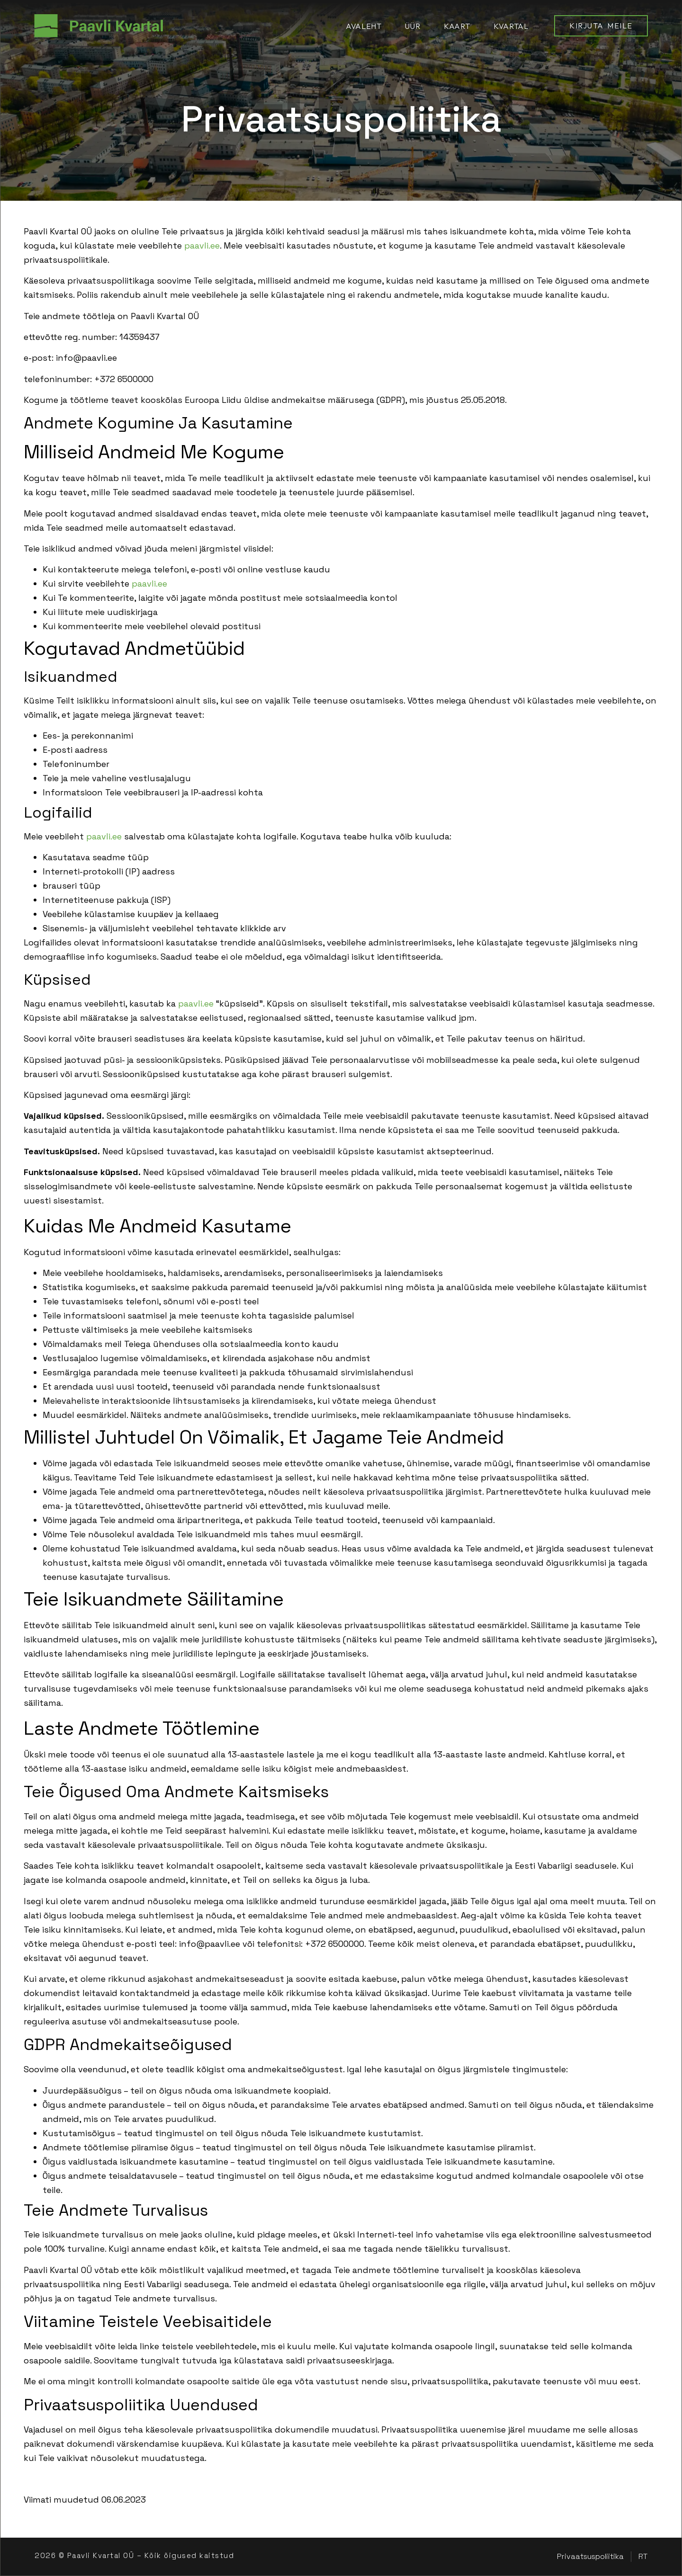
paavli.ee (202, 245)
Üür (412, 26)
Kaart (457, 26)
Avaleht (363, 26)
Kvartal (511, 26)
